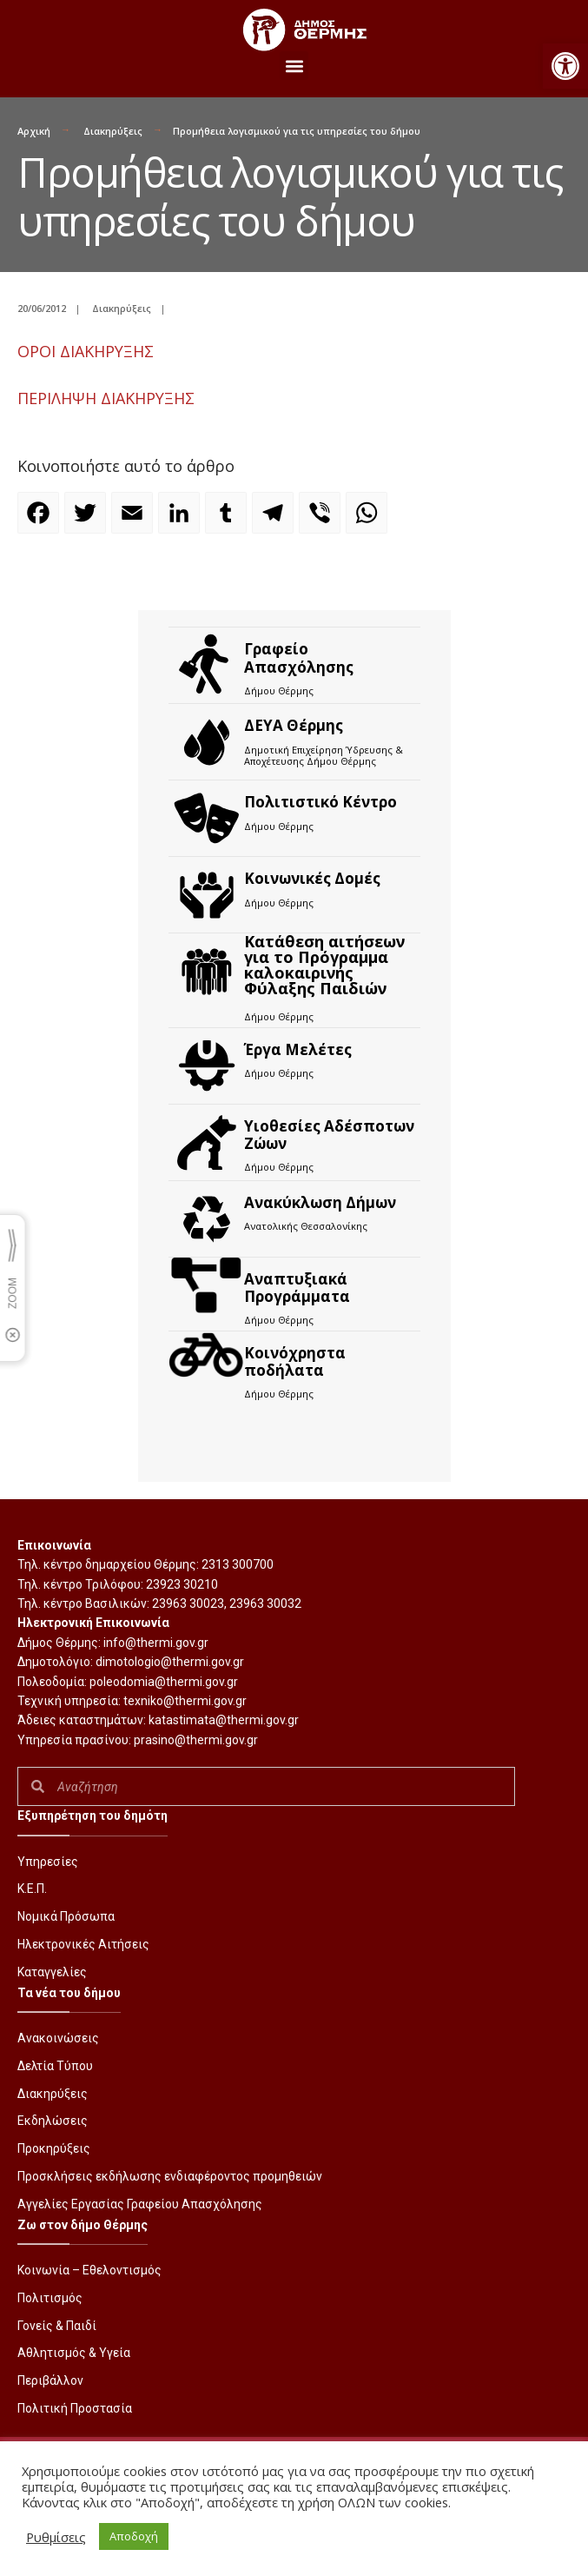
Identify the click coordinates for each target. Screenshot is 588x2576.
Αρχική (33, 130)
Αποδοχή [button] (133, 2536)
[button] (565, 66)
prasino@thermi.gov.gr (196, 1740)
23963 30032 (265, 1603)
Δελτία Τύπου (55, 2066)
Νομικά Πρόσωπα (66, 1916)
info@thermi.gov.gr (155, 1643)
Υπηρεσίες (47, 1862)
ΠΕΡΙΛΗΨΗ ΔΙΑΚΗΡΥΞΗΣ (106, 398)
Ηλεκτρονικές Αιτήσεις (83, 1944)
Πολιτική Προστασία (74, 2408)
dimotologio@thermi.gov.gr (170, 1662)
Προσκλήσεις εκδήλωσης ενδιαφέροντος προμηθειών (169, 2176)
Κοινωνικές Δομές (312, 878)
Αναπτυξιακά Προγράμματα (297, 1287)
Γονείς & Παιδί (56, 2326)
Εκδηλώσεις (52, 2121)
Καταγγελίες (52, 1972)
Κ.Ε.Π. (32, 1888)
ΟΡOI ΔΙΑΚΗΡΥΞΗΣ (85, 351)
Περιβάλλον (50, 2380)
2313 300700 (238, 1564)
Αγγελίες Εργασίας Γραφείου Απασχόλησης (139, 2204)
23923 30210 (182, 1584)
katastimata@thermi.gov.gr (224, 1720)
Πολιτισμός (50, 2298)
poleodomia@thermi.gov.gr (163, 1682)
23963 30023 (188, 1603)
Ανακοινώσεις (58, 2038)
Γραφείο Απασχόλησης (298, 657)
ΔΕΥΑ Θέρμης (293, 725)
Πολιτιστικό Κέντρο (320, 802)
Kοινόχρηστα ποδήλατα (295, 1361)
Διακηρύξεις (112, 130)
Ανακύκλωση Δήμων (320, 1202)
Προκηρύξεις (53, 2148)
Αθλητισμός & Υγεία (73, 2353)
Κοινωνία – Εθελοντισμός (89, 2270)
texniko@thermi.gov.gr (185, 1701)
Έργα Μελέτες (298, 1049)
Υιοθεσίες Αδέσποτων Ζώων (329, 1134)
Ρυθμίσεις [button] (56, 2537)
